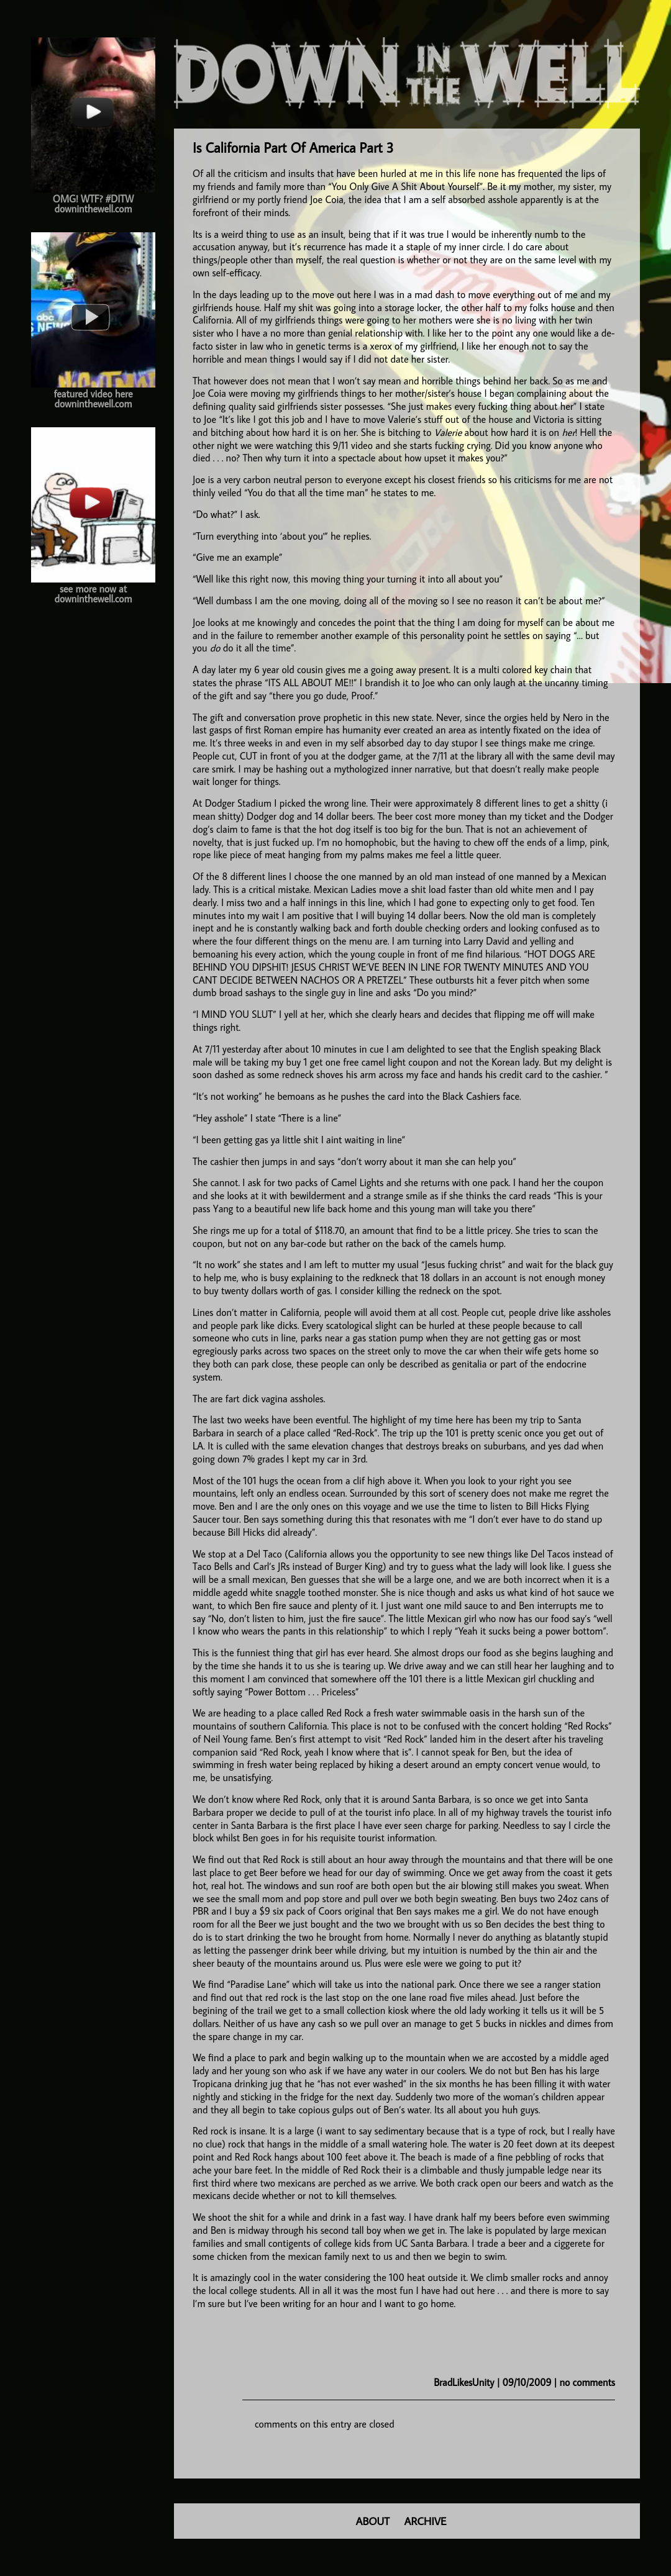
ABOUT (373, 2521)
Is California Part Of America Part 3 (293, 147)
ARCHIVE (425, 2521)
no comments (587, 2382)
